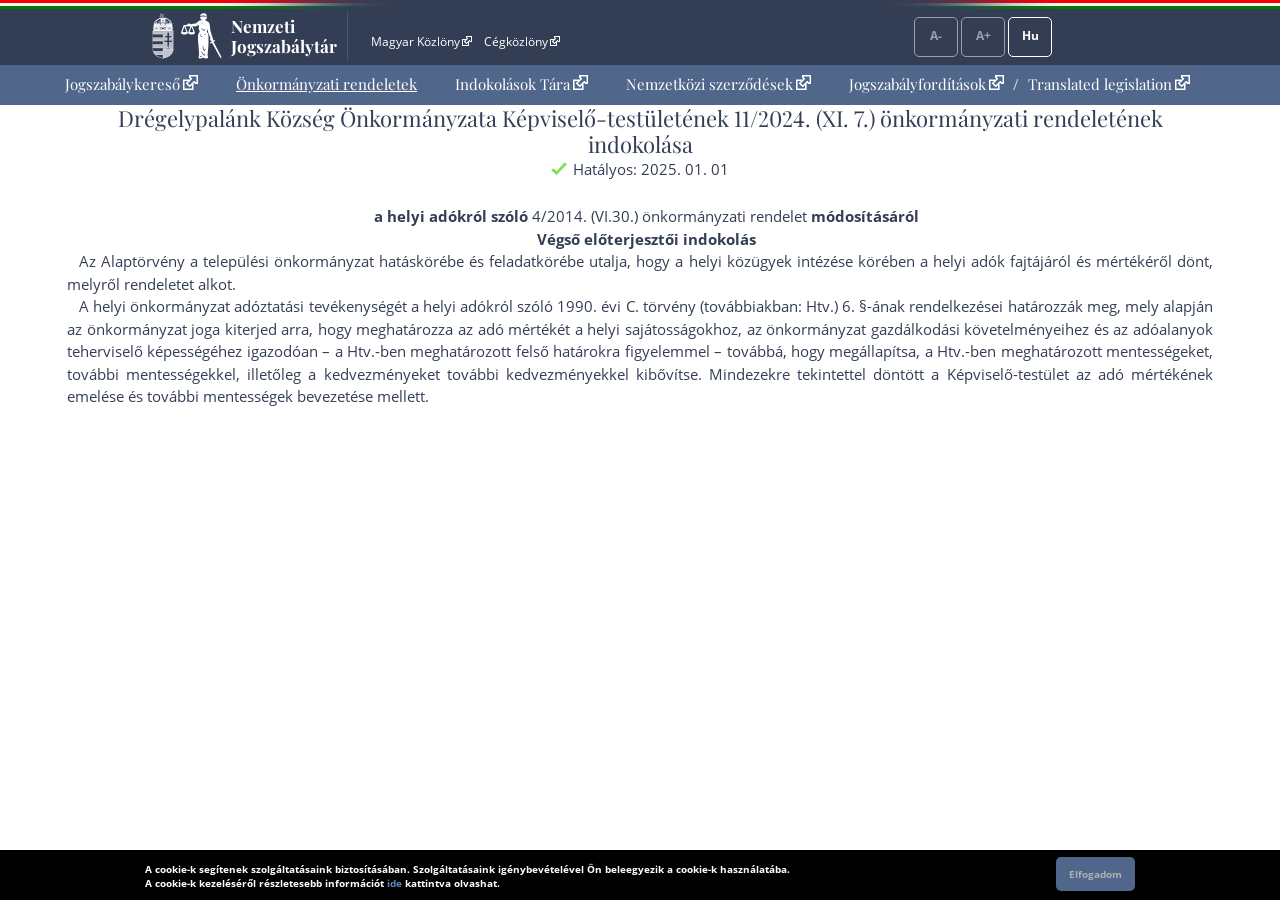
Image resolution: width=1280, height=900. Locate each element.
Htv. (361, 351)
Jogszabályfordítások (926, 84)
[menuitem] (131, 84)
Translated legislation (1109, 84)
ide (394, 883)
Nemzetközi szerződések (718, 84)
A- (936, 35)
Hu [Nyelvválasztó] (1030, 35)
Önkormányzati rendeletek (326, 84)
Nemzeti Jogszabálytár (284, 36)
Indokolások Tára (521, 84)
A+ (983, 35)
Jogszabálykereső (131, 84)
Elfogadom (1095, 874)
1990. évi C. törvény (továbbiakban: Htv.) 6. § (712, 306)
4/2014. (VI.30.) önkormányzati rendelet (669, 216)
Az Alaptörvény (132, 261)
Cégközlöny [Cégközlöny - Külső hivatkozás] (522, 41)
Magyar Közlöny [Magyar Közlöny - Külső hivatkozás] (421, 41)
